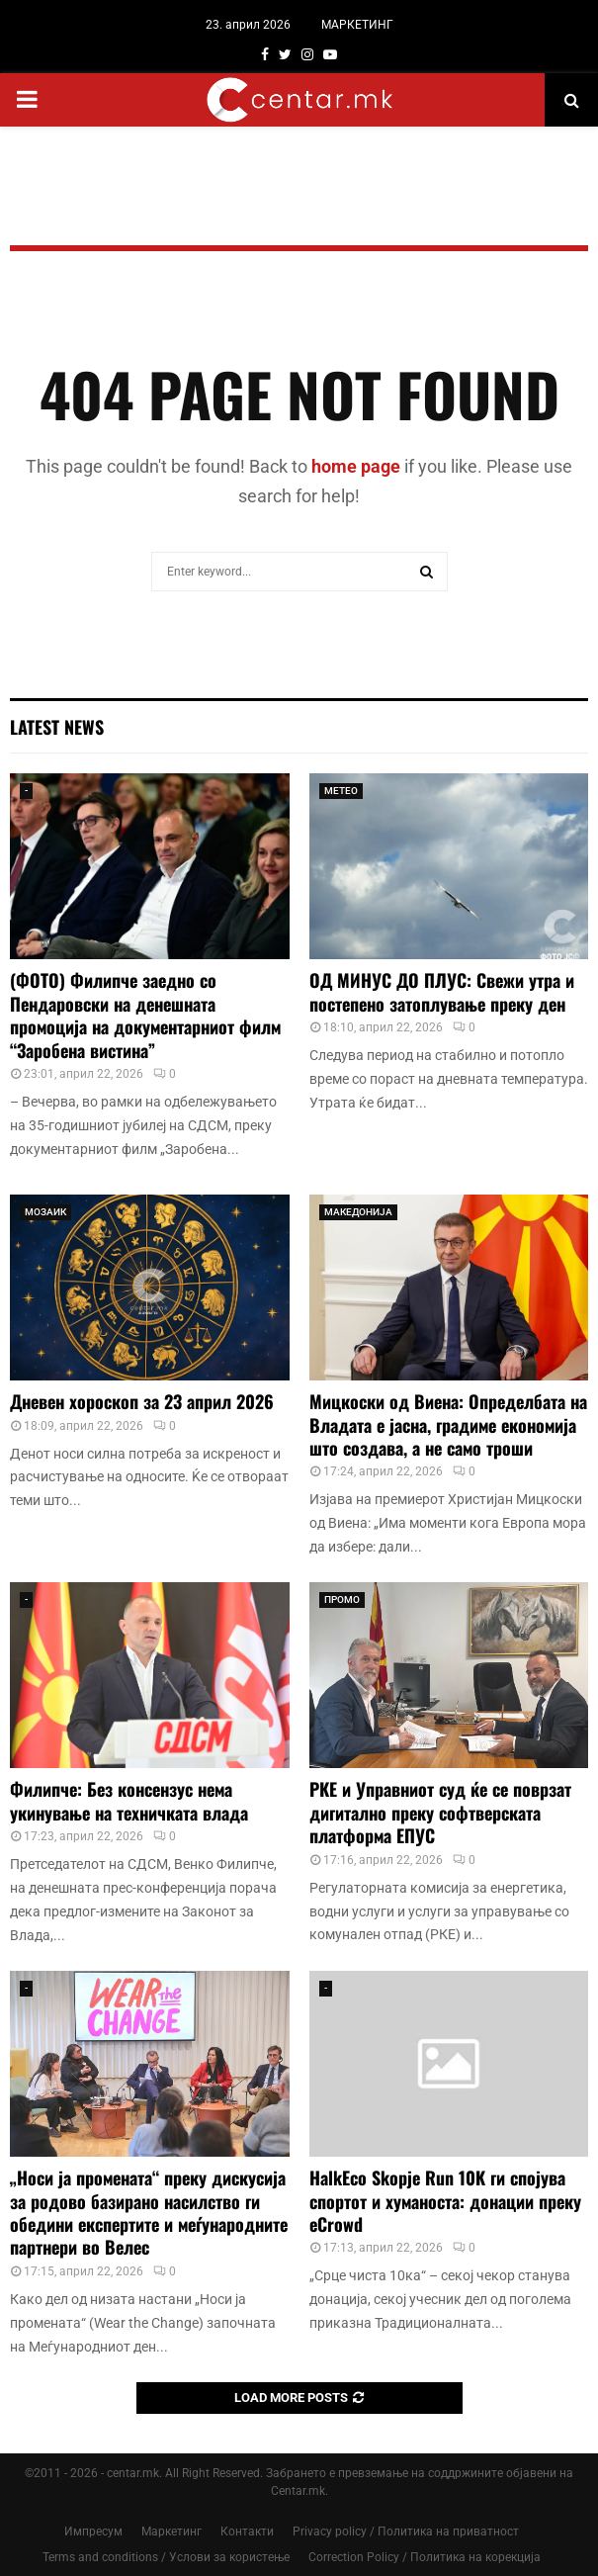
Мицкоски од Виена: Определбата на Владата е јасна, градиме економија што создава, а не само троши (448, 1424)
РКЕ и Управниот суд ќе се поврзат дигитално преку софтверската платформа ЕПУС (440, 1812)
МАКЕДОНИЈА (358, 1211)
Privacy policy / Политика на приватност (406, 2531)
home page (355, 466)
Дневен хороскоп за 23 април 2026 (142, 1401)
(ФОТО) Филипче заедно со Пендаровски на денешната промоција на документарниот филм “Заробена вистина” (145, 1014)
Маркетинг (171, 2531)
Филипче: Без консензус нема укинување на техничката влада (129, 1800)
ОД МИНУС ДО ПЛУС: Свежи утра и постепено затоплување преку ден (441, 991)
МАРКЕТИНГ (357, 25)
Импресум (93, 2531)
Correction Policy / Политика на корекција (424, 2557)
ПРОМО (342, 1599)
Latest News (57, 727)
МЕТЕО (341, 790)
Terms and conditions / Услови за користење (166, 2557)
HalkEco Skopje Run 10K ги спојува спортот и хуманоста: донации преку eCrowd (445, 2201)
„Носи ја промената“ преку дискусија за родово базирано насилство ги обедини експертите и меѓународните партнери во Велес (149, 2212)
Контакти (247, 2531)
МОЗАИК (45, 1211)
